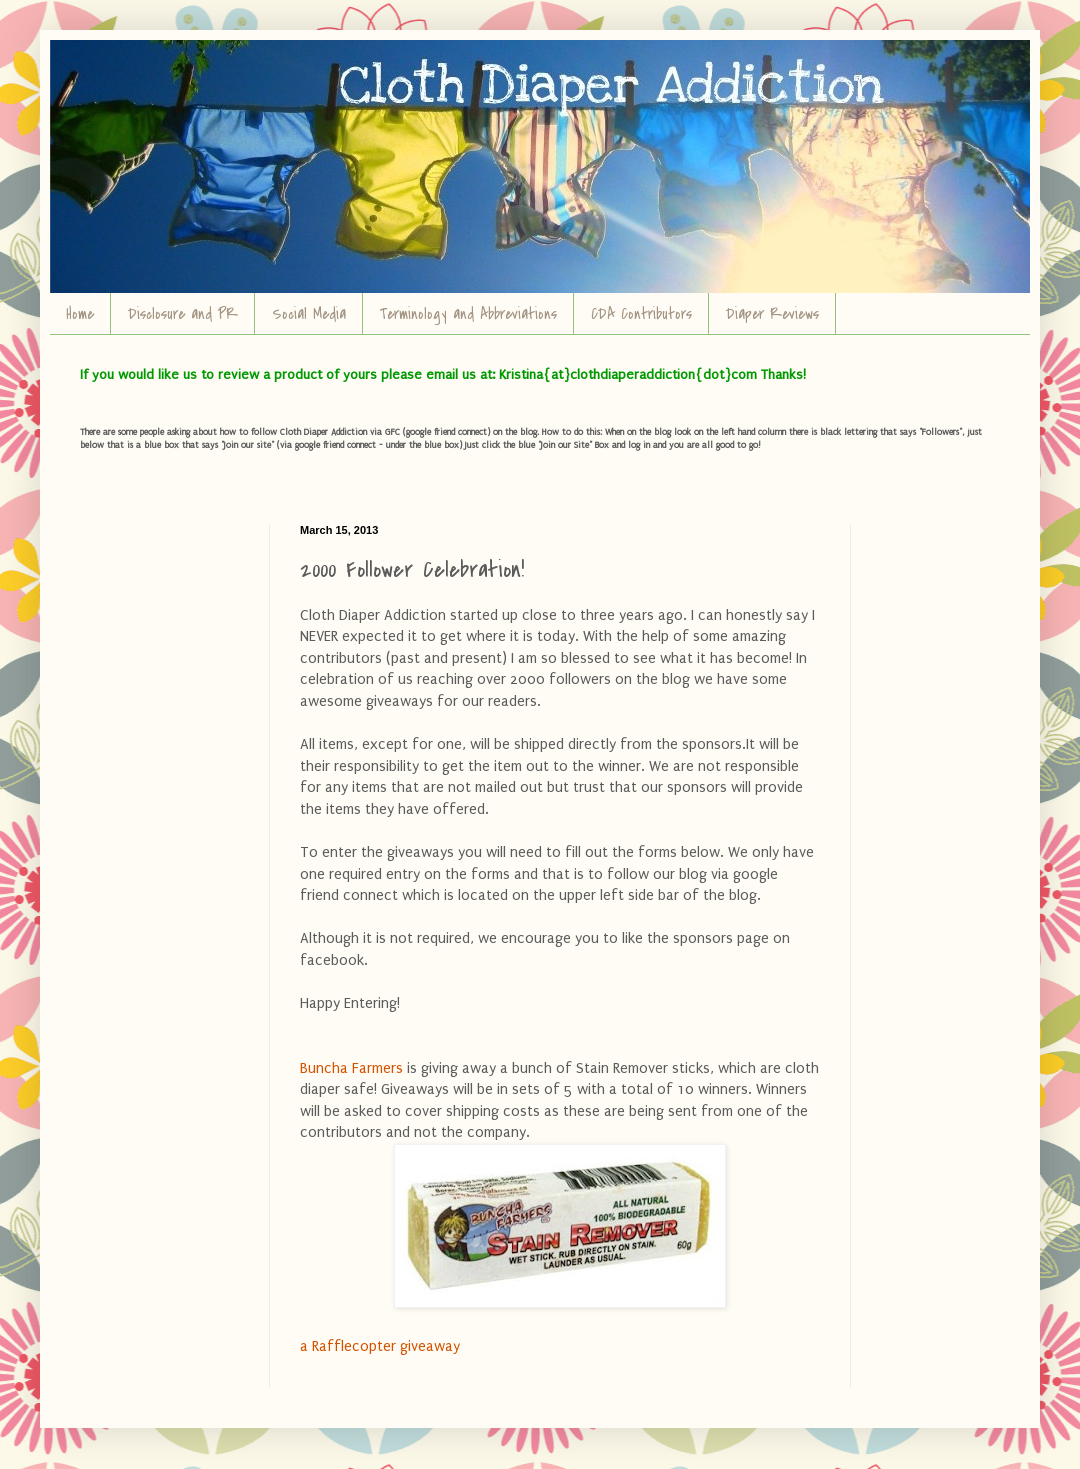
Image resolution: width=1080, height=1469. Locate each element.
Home (80, 314)
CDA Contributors (641, 314)
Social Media (309, 314)
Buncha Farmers (353, 1068)
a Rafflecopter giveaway (380, 1346)
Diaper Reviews (772, 314)
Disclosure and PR (183, 314)
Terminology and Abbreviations (468, 314)
